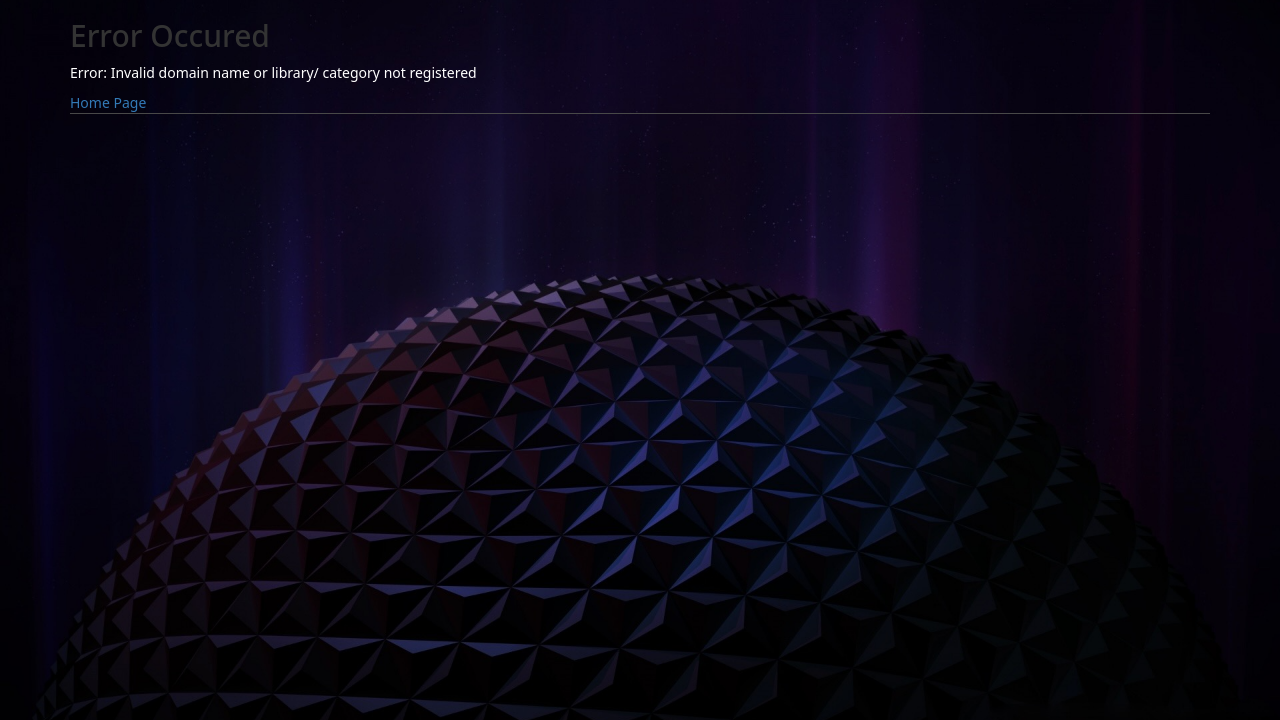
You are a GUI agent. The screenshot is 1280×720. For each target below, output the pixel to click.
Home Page (108, 102)
